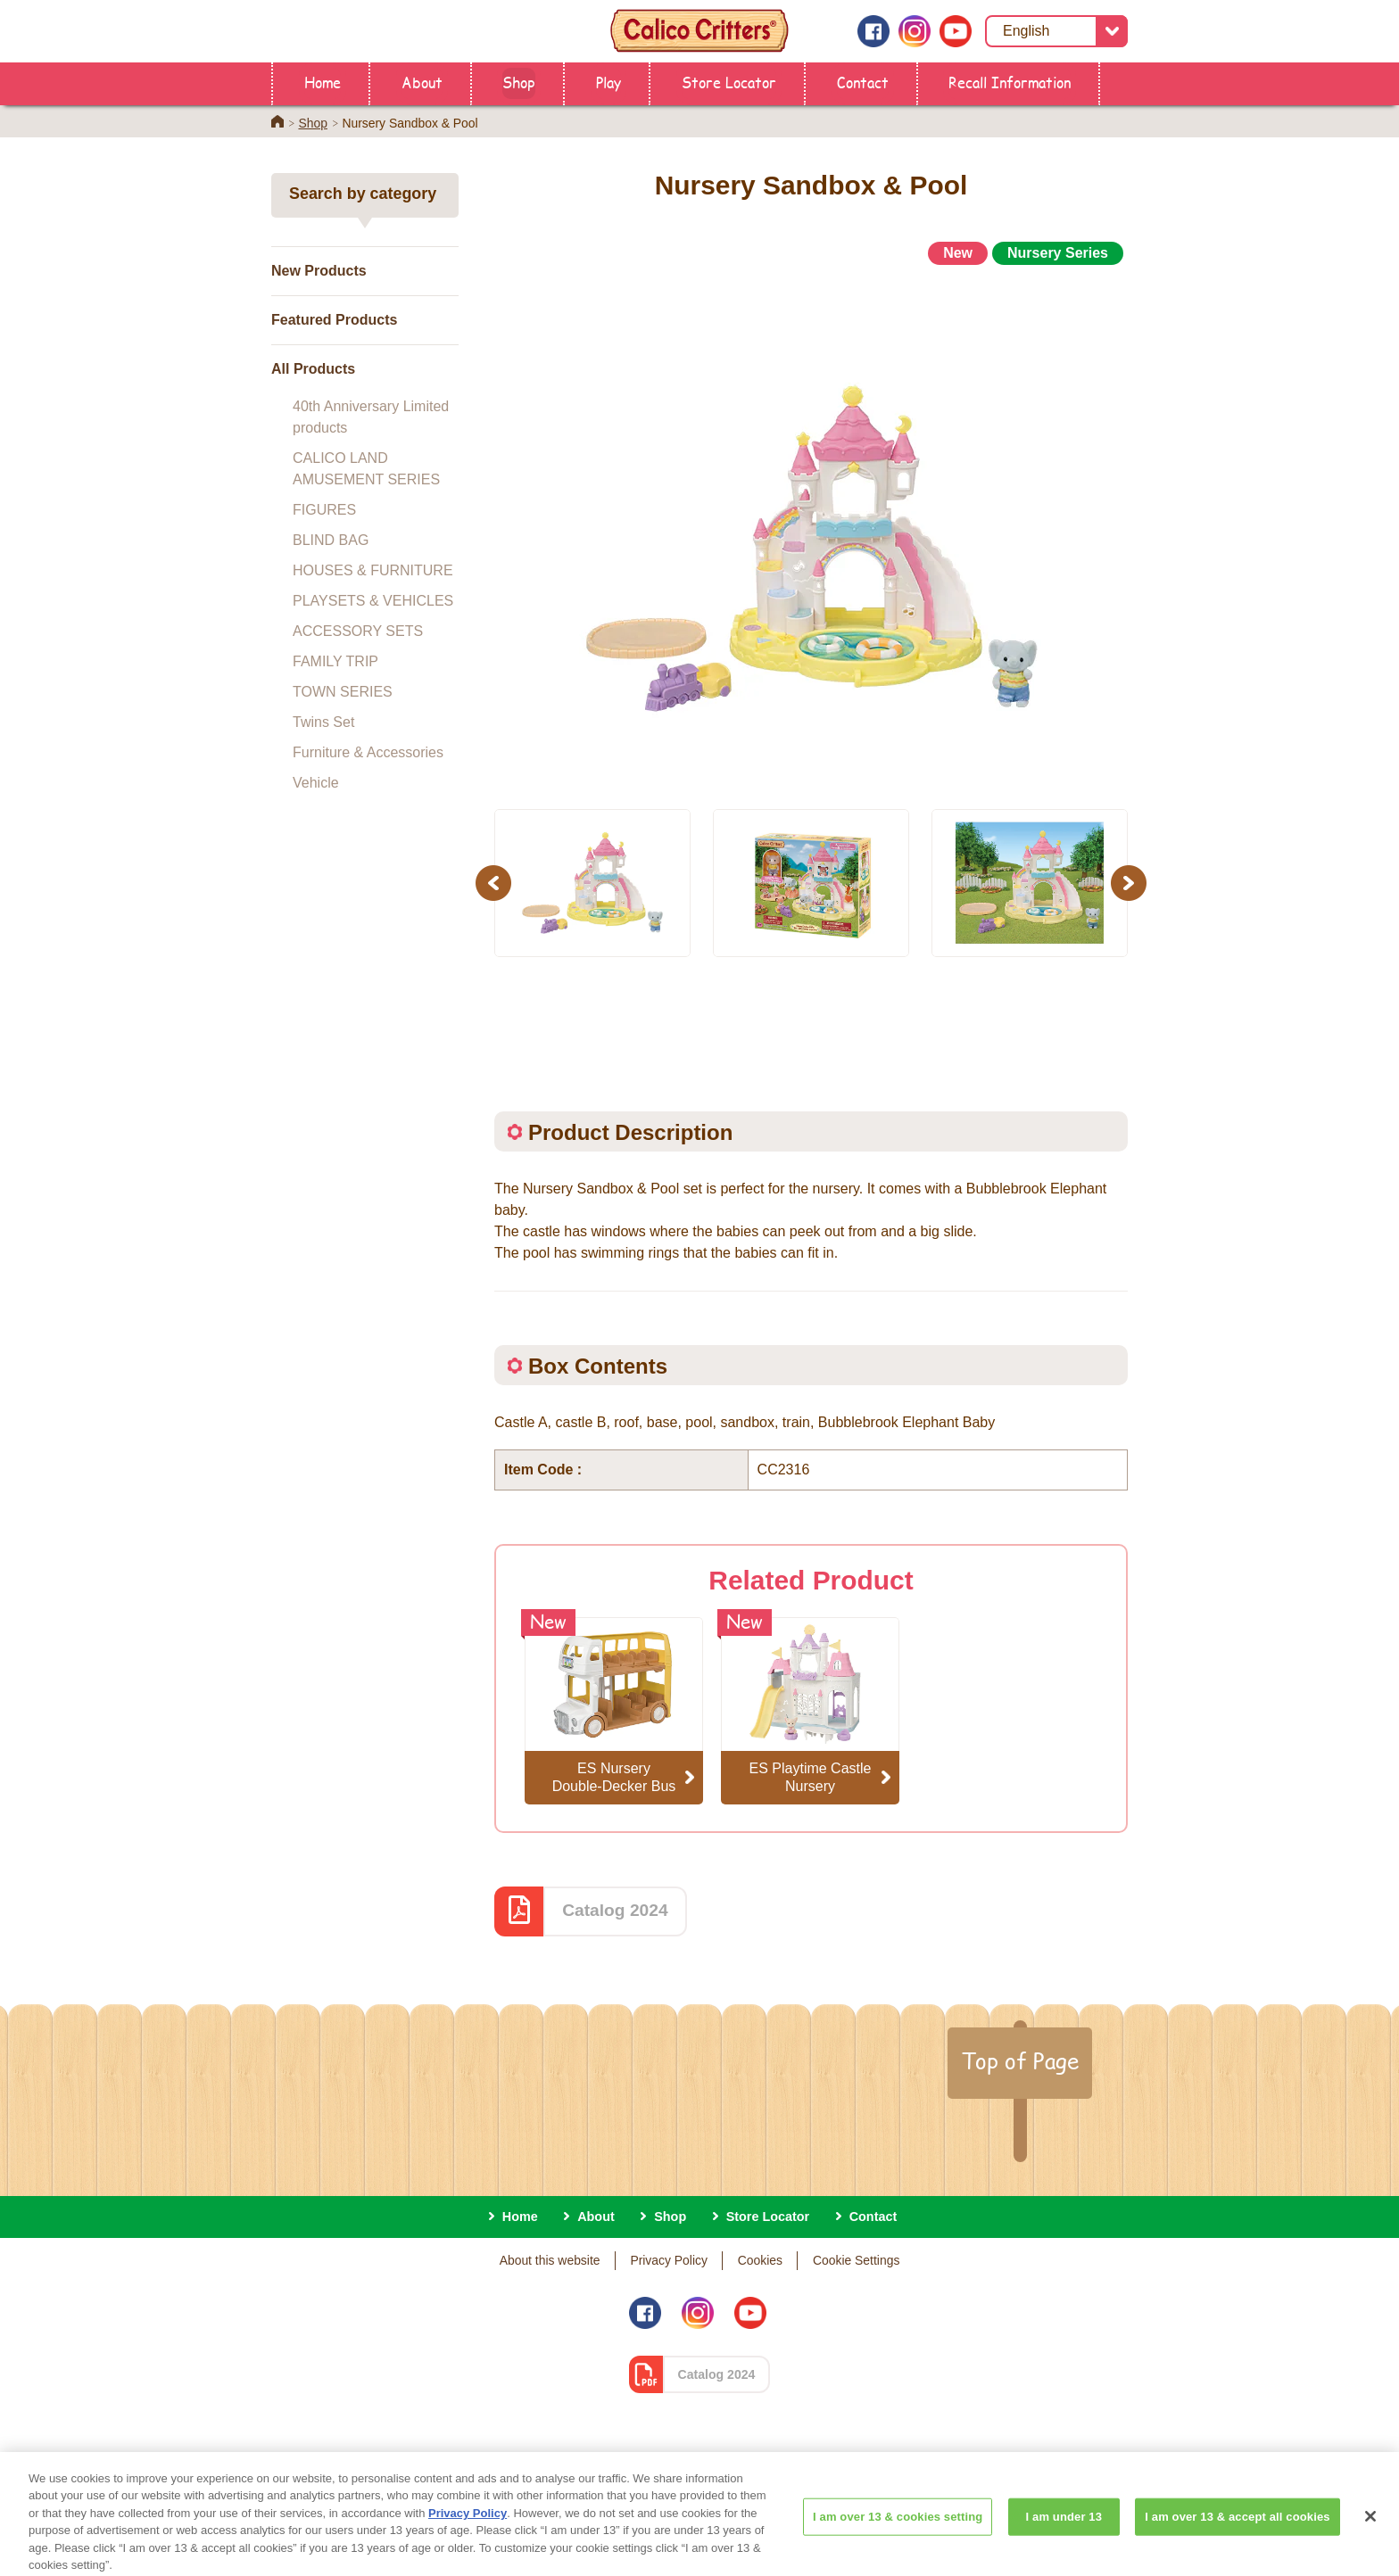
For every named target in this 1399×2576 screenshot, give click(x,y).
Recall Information (1009, 81)
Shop (518, 81)
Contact (863, 81)
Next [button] (1131, 882)
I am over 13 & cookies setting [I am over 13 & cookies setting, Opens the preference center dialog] (897, 2529)
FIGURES (324, 509)
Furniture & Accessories (368, 752)
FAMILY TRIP (335, 661)
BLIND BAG (330, 540)
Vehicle (316, 782)
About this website (550, 2260)
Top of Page (1020, 2060)
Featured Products (334, 319)
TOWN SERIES (343, 691)
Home (322, 81)
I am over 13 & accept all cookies (1237, 2529)
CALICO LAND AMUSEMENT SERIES (366, 468)
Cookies (760, 2260)
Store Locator (729, 81)
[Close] (1370, 2528)
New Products (319, 270)
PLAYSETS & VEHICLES (373, 600)
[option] (811, 529)
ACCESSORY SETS (358, 631)
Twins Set (323, 722)
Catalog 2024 (614, 1910)
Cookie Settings (856, 2260)
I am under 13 (1064, 2529)
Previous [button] (496, 882)
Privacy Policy (669, 2260)
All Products (313, 368)
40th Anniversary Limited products (371, 417)
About (422, 81)
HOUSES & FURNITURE (373, 570)
